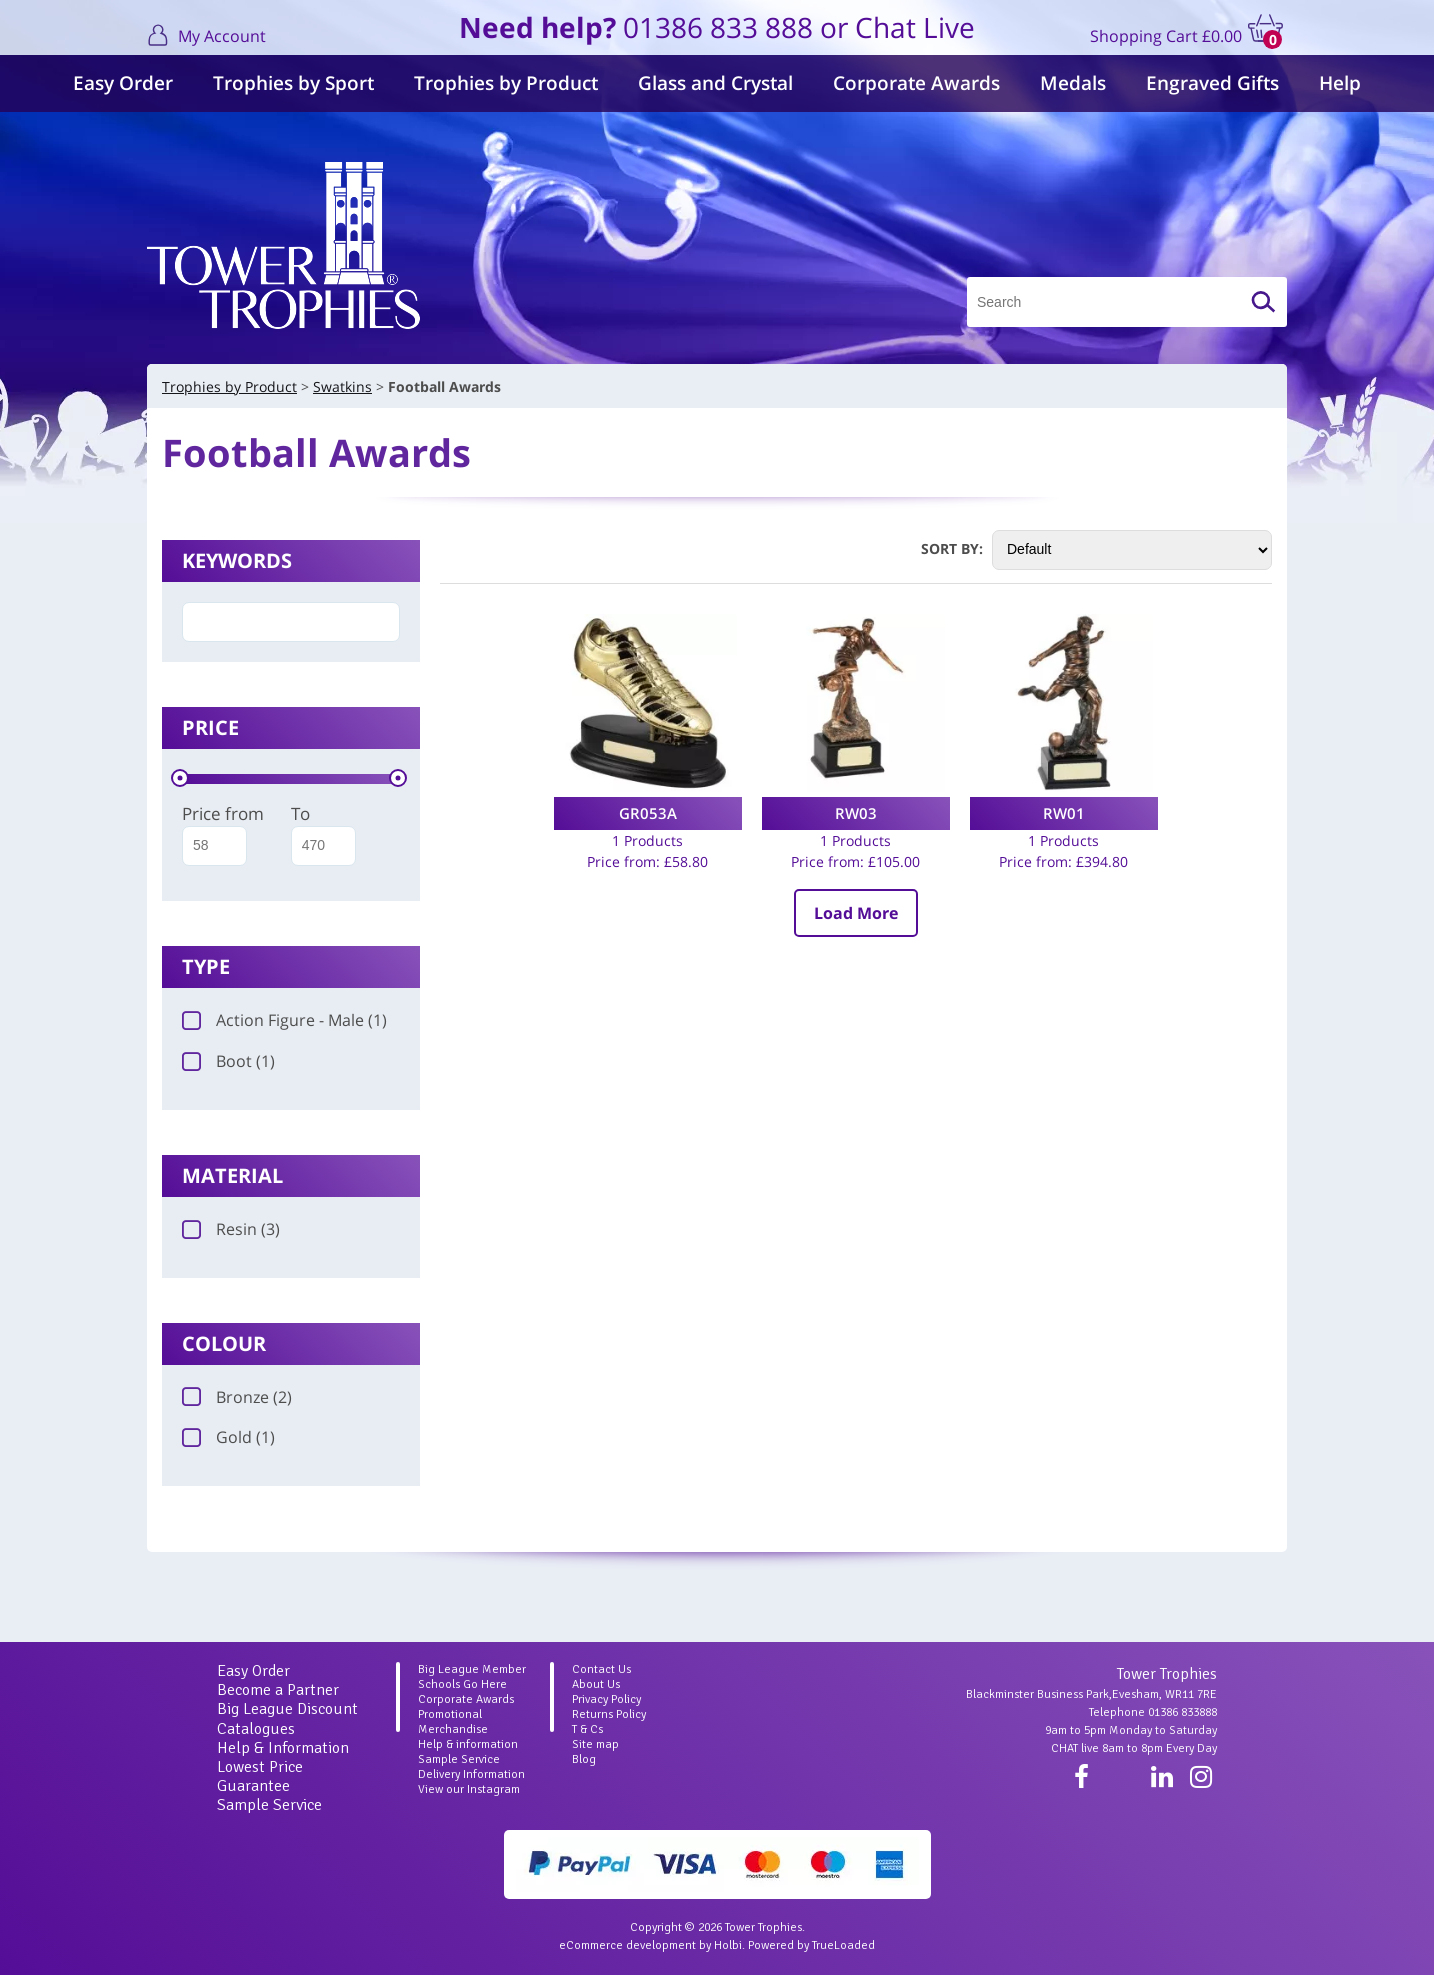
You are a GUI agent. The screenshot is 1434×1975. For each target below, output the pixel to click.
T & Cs (587, 1729)
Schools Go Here (462, 1684)
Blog (584, 1759)
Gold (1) (228, 1437)
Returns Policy (609, 1714)
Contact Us (601, 1669)
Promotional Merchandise (453, 1722)
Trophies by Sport (293, 83)
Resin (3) (231, 1229)
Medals (1073, 83)
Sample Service (269, 1805)
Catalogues (256, 1729)
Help (1340, 83)
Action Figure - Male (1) (284, 1020)
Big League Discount (287, 1709)
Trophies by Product (506, 83)
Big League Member (472, 1669)
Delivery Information (471, 1774)
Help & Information (283, 1748)
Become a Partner (278, 1690)
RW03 (856, 813)
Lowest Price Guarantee (260, 1776)
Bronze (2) (237, 1397)
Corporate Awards (916, 83)
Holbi (728, 1945)
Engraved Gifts (1212, 83)
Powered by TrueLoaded (811, 1945)
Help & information (468, 1744)
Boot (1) (228, 1061)
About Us (596, 1684)
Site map (595, 1744)
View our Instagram (469, 1789)
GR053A (648, 813)
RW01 (1064, 813)
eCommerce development (627, 1945)
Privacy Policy (606, 1699)
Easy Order (123, 83)
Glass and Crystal (715, 83)
